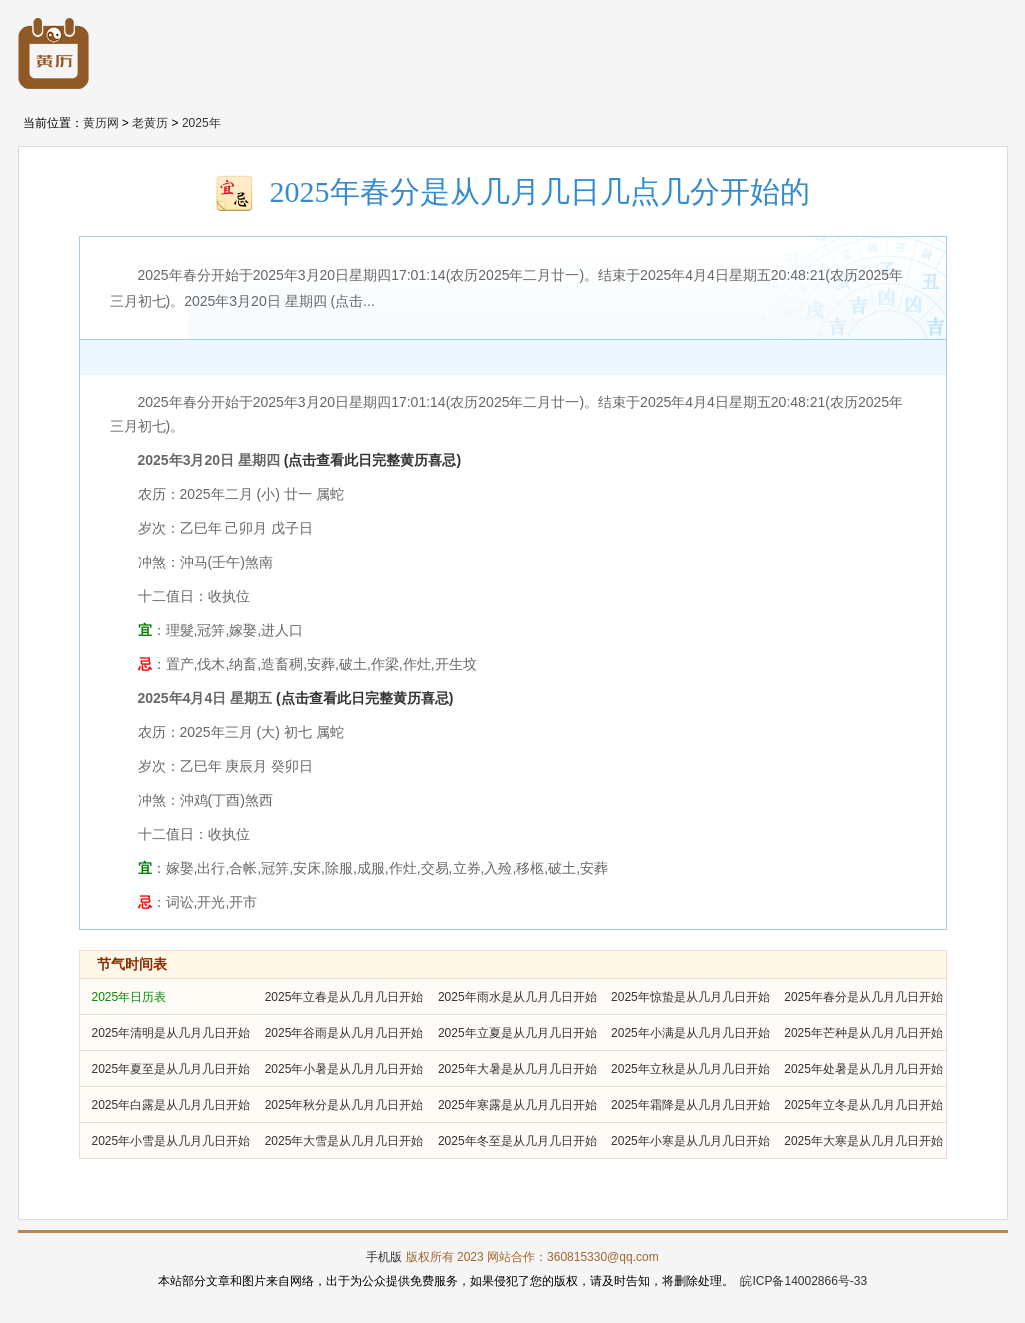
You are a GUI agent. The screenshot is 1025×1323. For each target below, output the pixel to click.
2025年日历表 (129, 997)
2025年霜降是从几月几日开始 (690, 1105)
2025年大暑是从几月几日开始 (517, 1069)
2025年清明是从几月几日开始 (171, 1033)
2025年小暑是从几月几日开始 (344, 1069)
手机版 (384, 1257)
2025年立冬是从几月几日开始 (863, 1105)
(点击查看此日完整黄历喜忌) (372, 460)
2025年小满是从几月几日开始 (690, 1033)
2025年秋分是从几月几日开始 (344, 1105)
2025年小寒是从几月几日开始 (690, 1141)
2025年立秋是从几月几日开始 (690, 1069)
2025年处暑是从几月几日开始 (863, 1069)
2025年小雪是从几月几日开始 (171, 1141)
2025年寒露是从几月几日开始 (517, 1105)
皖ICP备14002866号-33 (803, 1281)
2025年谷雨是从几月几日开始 (344, 1033)
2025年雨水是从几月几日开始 (517, 997)
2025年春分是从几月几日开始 (863, 997)
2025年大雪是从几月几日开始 (344, 1141)
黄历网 (101, 123)
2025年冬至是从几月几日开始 (517, 1141)
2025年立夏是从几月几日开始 (517, 1033)
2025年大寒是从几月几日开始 (863, 1141)
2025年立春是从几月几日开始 (344, 997)
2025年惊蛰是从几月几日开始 (690, 997)
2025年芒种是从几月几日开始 (863, 1033)
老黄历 (150, 123)
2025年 (201, 123)
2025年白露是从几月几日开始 (171, 1105)
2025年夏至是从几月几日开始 (171, 1069)
